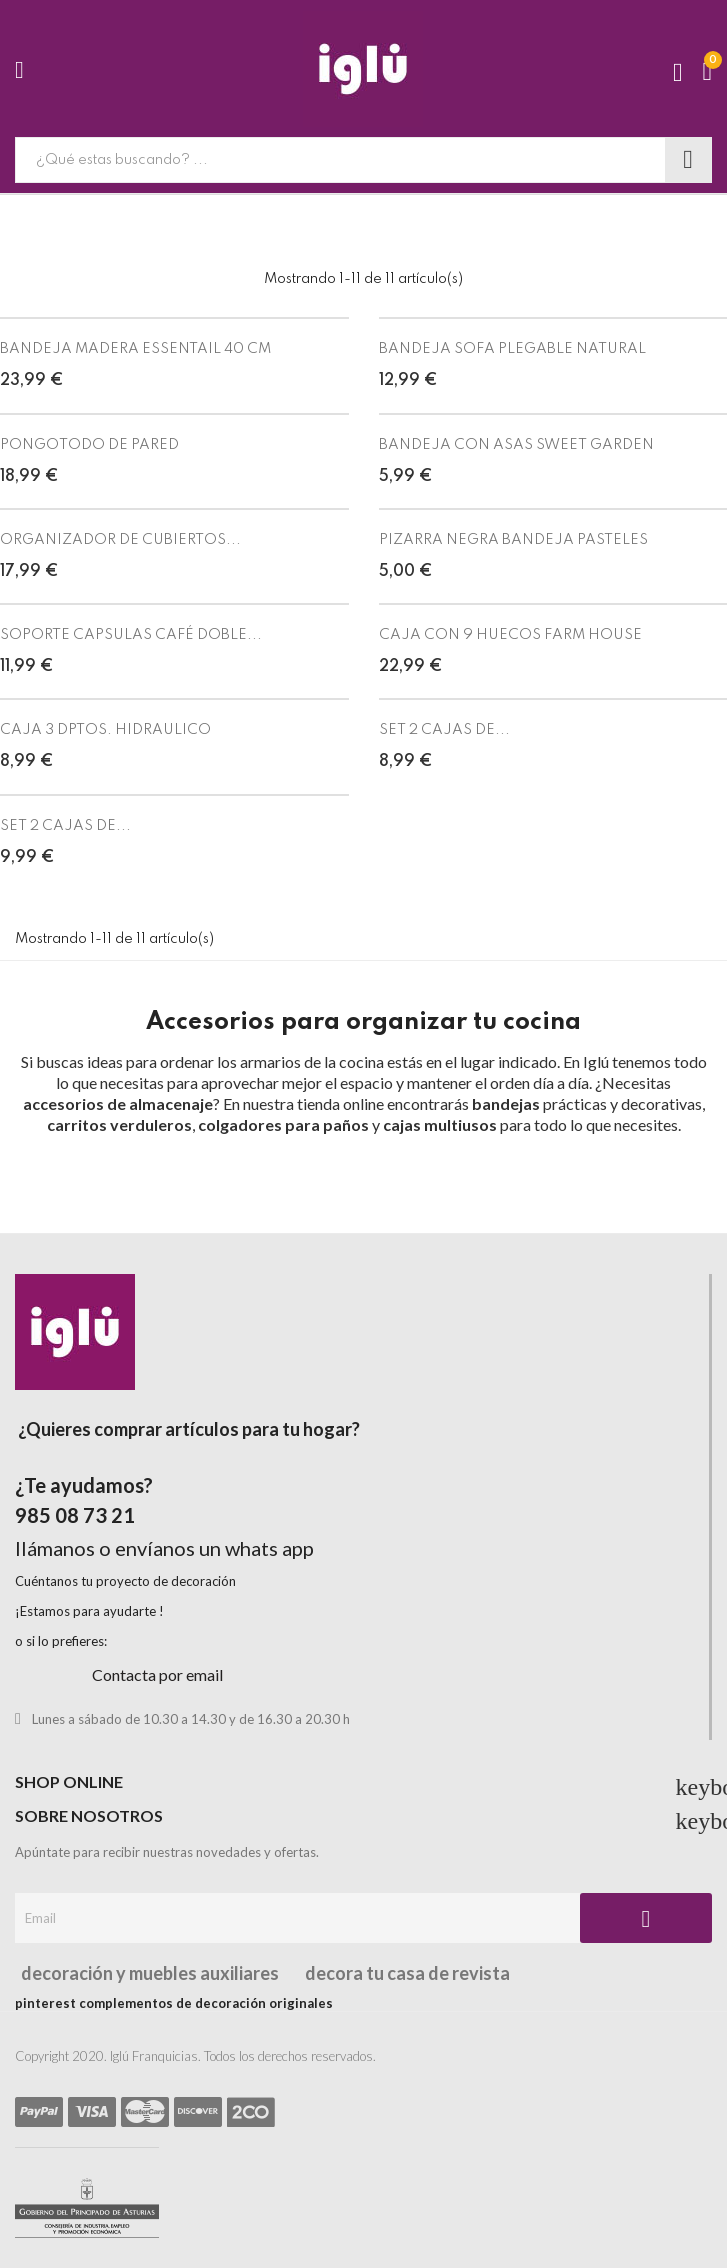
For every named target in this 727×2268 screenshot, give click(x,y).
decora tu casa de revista (406, 1973)
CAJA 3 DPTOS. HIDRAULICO (105, 730)
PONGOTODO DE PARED (89, 445)
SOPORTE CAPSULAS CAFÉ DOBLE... (131, 635)
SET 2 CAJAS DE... (444, 730)
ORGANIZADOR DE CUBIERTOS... (120, 540)
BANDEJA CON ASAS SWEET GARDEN (516, 445)
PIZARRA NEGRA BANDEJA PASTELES (513, 540)
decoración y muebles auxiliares (147, 1973)
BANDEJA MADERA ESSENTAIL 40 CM (135, 349)
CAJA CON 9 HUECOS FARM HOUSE (510, 635)
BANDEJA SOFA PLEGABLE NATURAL (512, 349)
